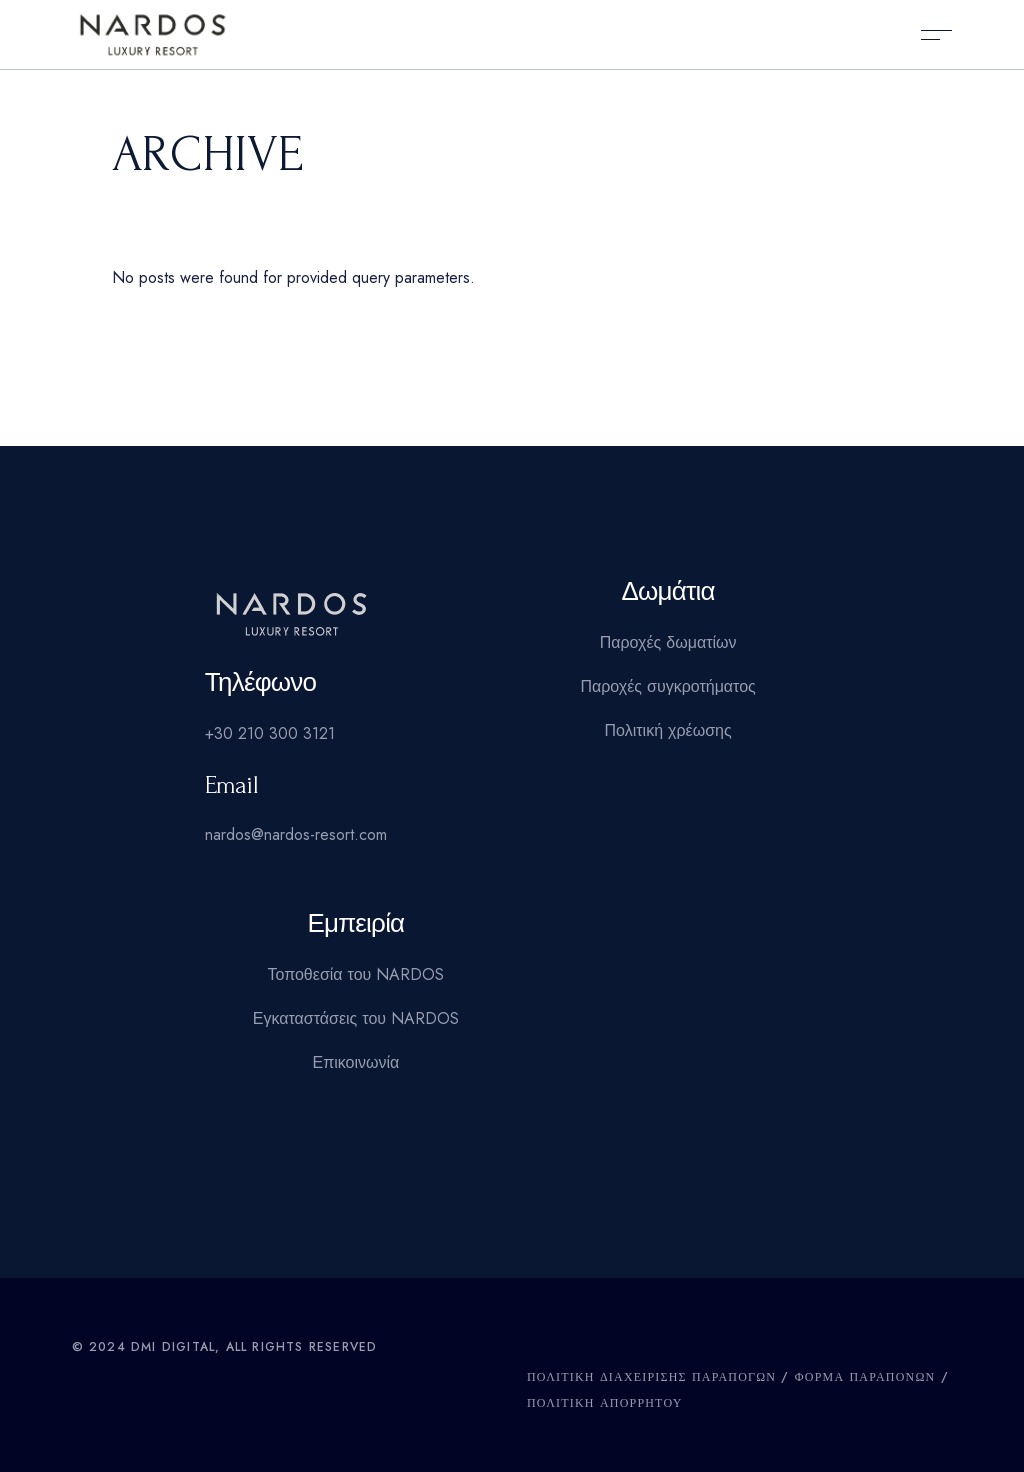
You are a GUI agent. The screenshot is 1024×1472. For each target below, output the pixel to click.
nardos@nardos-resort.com (296, 834)
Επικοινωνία (355, 1062)
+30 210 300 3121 (270, 733)
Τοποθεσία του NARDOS (355, 974)
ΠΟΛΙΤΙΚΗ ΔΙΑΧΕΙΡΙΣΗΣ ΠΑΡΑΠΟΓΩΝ (651, 1377)
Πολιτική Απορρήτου (605, 1403)
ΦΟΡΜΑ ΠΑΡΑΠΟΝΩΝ (865, 1377)
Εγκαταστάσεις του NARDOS (356, 1018)
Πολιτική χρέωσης (668, 730)
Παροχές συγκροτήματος (667, 686)
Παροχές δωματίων (668, 642)
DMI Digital (173, 1347)
